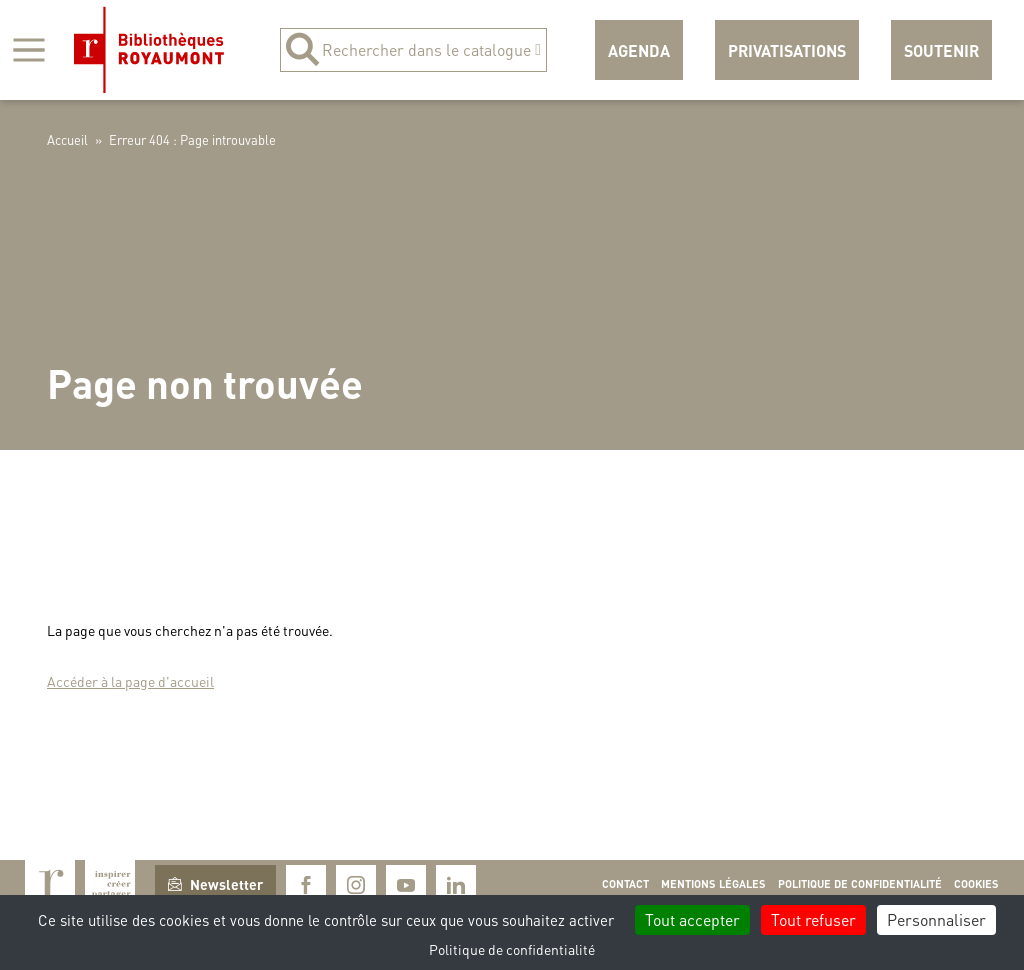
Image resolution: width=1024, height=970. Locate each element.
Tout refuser (813, 919)
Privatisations (787, 50)
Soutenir (941, 50)
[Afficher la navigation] (29, 50)
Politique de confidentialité (860, 884)
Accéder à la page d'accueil (130, 681)
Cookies (976, 884)
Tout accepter (692, 919)
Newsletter (215, 884)
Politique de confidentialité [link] (512, 949)
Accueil (67, 139)
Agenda (639, 50)
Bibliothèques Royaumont (149, 50)
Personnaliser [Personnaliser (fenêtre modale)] (936, 919)
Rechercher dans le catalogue (413, 50)
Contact (625, 884)
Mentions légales (713, 884)
